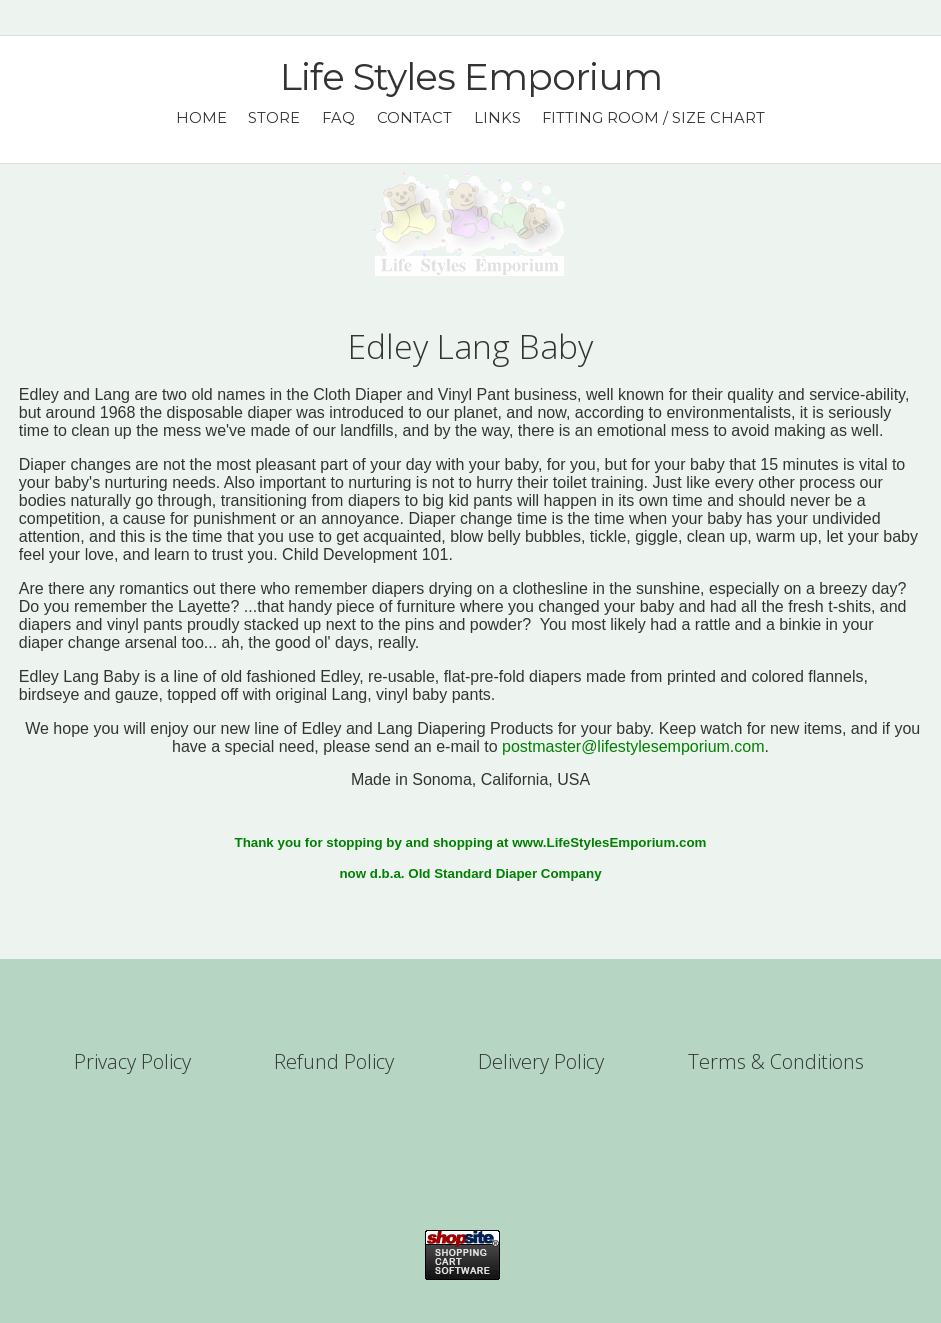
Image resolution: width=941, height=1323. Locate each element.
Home (201, 118)
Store (274, 118)
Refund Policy (334, 1061)
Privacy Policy (132, 1061)
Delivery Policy (541, 1061)
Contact (414, 118)
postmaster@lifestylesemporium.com (633, 746)
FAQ (338, 118)
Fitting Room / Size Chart (653, 118)
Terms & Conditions (776, 1061)
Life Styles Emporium (471, 76)
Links (497, 118)
